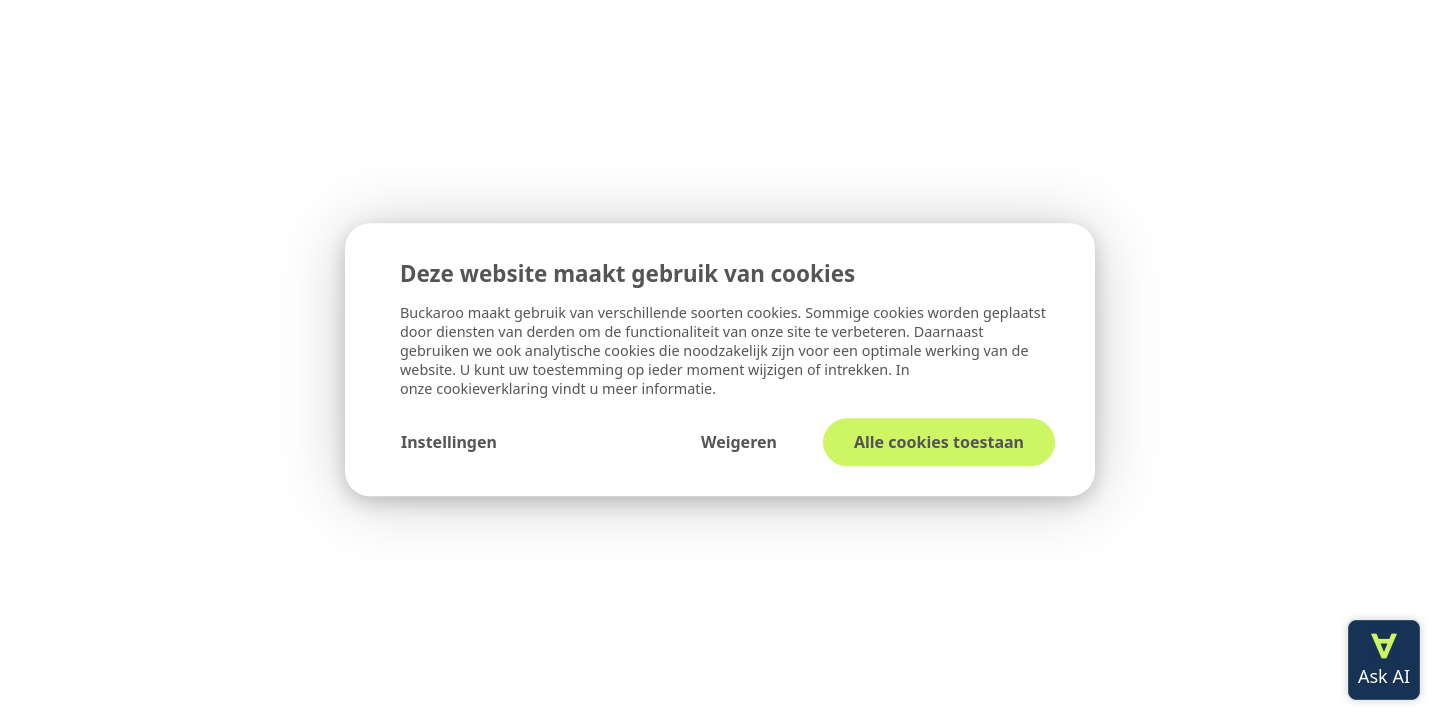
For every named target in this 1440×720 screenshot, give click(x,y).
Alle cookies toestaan (939, 443)
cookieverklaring (494, 389)
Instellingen (449, 443)
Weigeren (739, 443)
